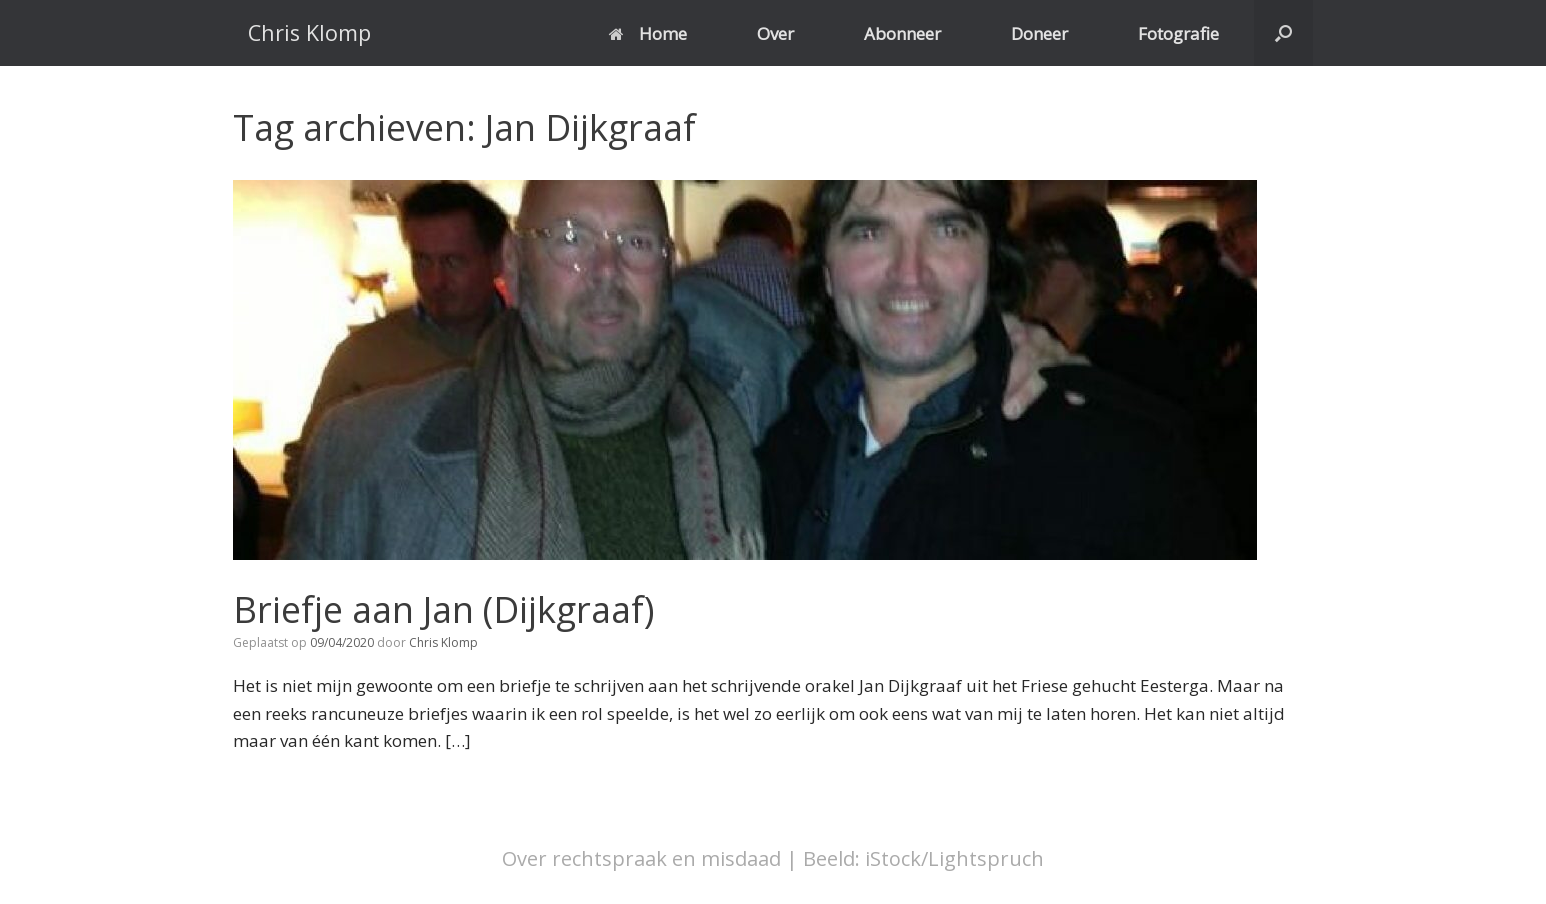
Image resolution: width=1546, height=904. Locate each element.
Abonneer (902, 33)
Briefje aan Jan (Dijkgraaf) (443, 609)
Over (775, 33)
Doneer (1039, 33)
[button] (1283, 33)
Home (648, 33)
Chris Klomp (443, 642)
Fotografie (1178, 33)
